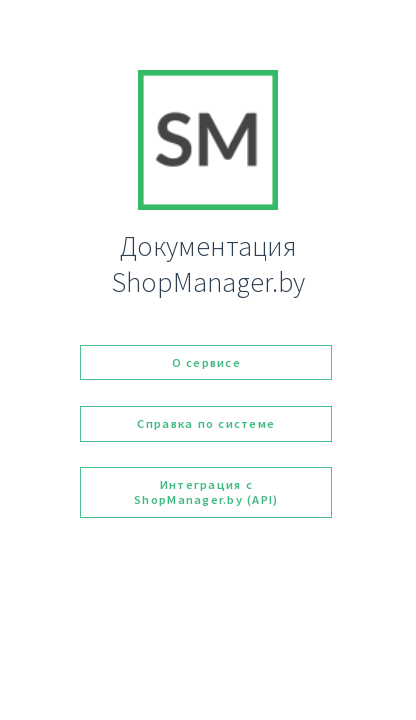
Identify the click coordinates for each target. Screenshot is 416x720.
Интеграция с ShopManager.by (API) (206, 492)
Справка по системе (206, 423)
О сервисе (206, 362)
